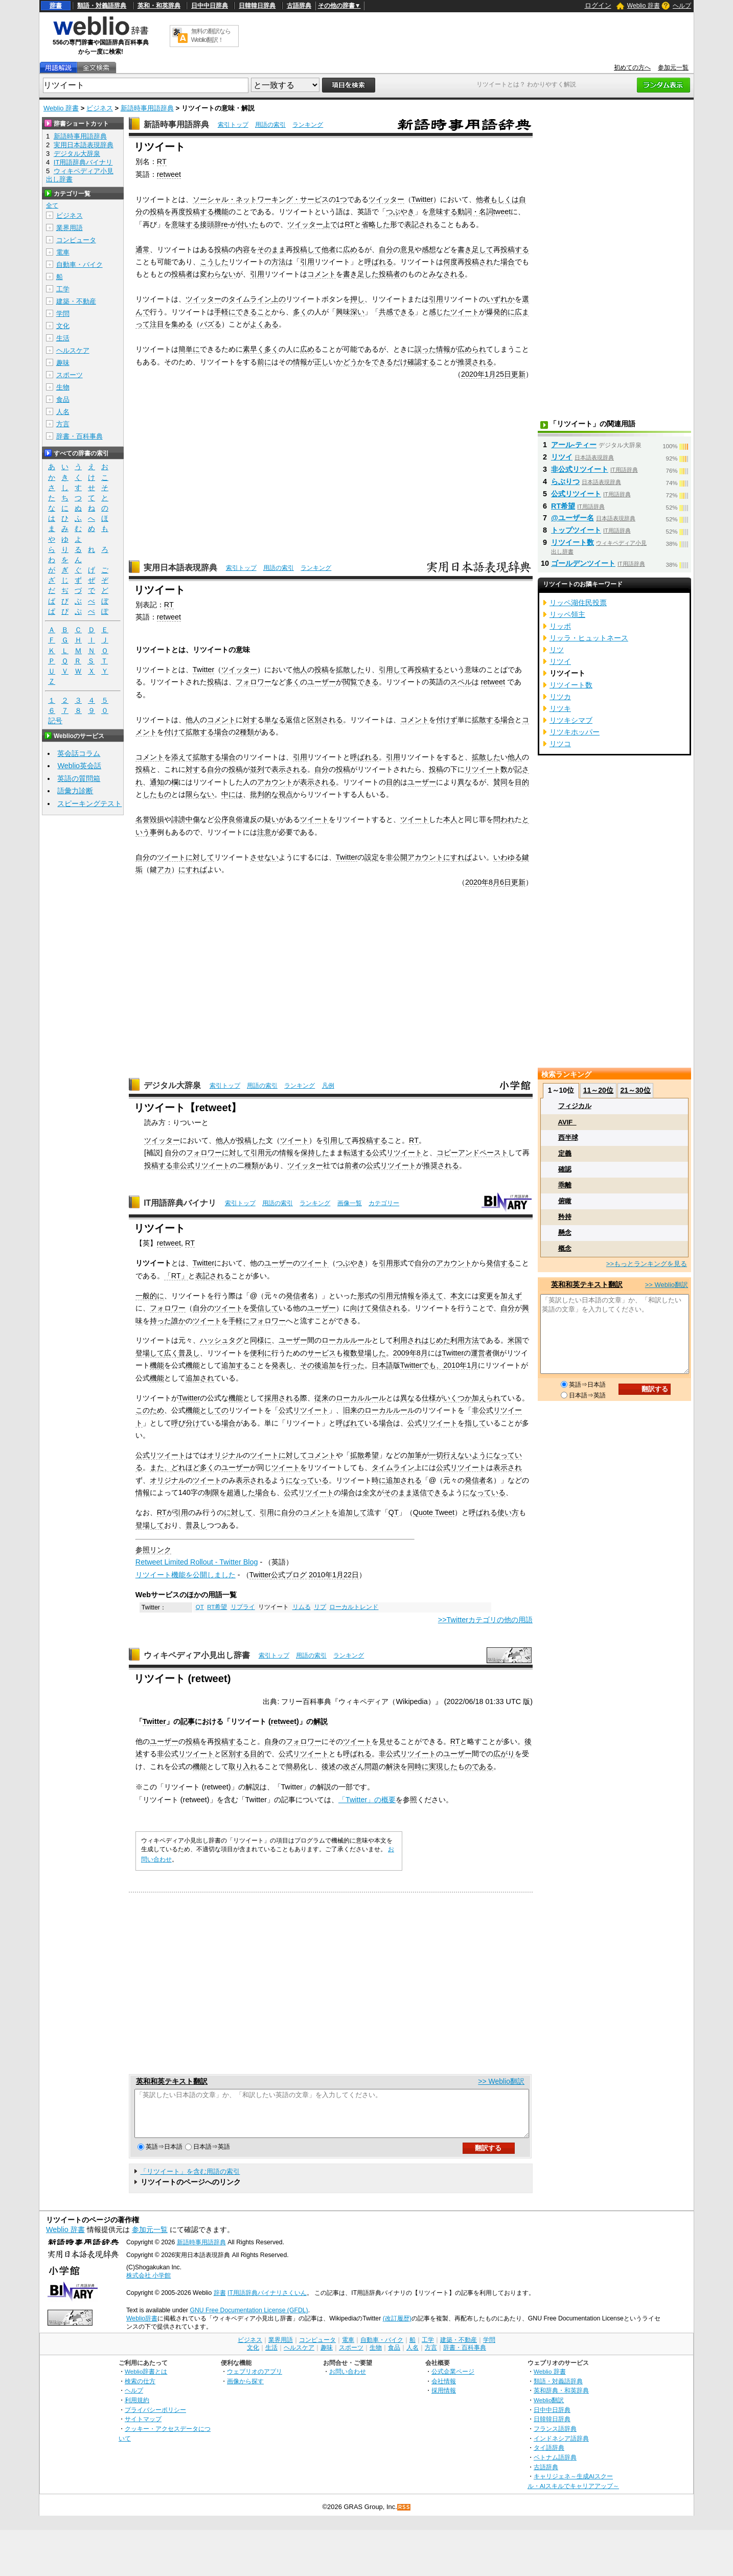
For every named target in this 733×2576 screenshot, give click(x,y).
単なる (275, 720)
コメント (321, 274)
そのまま (271, 249)
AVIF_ (567, 1122)
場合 (507, 262)
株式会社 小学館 (148, 2284)
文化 (63, 326)
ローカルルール (347, 1340)
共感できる (397, 312)
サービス (321, 1353)
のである (479, 1766)
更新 (518, 374)
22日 (351, 1575)
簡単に (189, 349)
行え (450, 1455)
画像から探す (245, 2390)
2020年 (473, 374)
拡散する (486, 720)
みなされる (447, 274)
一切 (436, 1455)
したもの (157, 794)
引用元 (261, 1152)
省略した (375, 224)
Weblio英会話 (79, 766)
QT (393, 1512)
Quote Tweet (433, 1512)
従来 (321, 1398)
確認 (564, 1169)
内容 (243, 249)
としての (214, 1410)
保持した (315, 1152)
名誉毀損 (149, 819)
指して (475, 1423)
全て (52, 205)
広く (171, 1353)
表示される (289, 769)
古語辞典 (299, 5)
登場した (371, 1353)
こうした (214, 262)
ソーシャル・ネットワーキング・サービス (261, 199)
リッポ (560, 626)
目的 (393, 782)
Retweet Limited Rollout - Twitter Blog (196, 1562)
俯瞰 (564, 1201)
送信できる (430, 1492)
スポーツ (69, 375)
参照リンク (153, 1550)
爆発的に (500, 312)
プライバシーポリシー (155, 2419)
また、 (160, 1467)
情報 (300, 362)
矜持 (564, 1217)
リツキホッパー (574, 732)
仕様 (429, 1398)
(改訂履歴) (397, 2327)
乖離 (564, 1185)
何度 (450, 262)
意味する (443, 212)
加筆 (414, 1455)
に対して (200, 857)
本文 (457, 1296)
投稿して (307, 249)
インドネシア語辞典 (561, 2447)
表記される (422, 224)
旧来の (353, 1410)
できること (253, 312)
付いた (248, 224)
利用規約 (137, 2409)
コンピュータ (76, 240)
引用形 (389, 1263)
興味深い (350, 312)
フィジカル (574, 1106)
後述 (329, 1766)
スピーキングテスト (89, 803)
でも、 (432, 1365)
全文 (369, 1492)
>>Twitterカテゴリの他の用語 (485, 1620)
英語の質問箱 (78, 778)
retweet (169, 174)
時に (379, 1480)
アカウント (275, 782)
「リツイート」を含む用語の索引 (190, 2180)
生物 (63, 387)
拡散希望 (364, 1455)
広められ (471, 349)
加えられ (486, 1398)
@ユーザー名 (572, 518)
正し (321, 362)
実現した (443, 1766)
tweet (502, 212)
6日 (505, 882)
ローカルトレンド (353, 1607)
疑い (271, 819)
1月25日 (498, 374)
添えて (182, 757)
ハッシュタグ (221, 1340)
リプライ (243, 1607)
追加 (329, 1365)
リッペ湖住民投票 (578, 603)
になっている (307, 1480)
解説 (320, 1721)
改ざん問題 (361, 1766)
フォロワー (253, 682)
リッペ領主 (567, 614)
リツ (556, 650)
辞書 (56, 5)
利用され (407, 1340)
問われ (504, 819)
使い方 (508, 1512)
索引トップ (233, 124)
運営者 (481, 1353)
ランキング (307, 124)
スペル (461, 682)
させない (264, 857)
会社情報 (443, 2390)
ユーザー (321, 682)
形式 (364, 1296)
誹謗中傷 (185, 819)
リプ (320, 1607)
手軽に (225, 312)
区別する (235, 1754)
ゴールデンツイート (583, 563)
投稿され (479, 262)
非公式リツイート (201, 1165)
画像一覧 (349, 1203)
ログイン (598, 5)
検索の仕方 (140, 2390)
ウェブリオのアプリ (254, 2380)
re (224, 224)
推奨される (475, 362)
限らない (200, 794)
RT (162, 161)
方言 (63, 424)
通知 (157, 782)
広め (350, 249)
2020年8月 (482, 882)
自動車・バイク (79, 264)
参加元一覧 (673, 67)
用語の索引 (270, 124)
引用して (393, 669)
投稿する (200, 212)
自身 (271, 1741)
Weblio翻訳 (549, 2409)
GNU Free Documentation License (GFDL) (249, 2319)
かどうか (350, 362)
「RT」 (176, 1276)
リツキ (560, 708)
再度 (178, 212)
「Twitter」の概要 (367, 1800)
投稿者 (182, 274)
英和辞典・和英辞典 (561, 2399)
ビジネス (99, 108)
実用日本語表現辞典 (180, 567)
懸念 (564, 1232)
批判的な (264, 794)
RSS (404, 2516)
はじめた (436, 1340)
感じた (439, 312)
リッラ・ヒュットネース (588, 638)
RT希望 (217, 1607)
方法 (278, 262)
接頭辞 (210, 224)
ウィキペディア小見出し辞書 (197, 1655)
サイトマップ (143, 2428)
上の (278, 299)
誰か (178, 1321)
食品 (63, 399)
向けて (361, 1308)
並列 (257, 769)
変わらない (218, 274)
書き (464, 249)
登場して (149, 1353)
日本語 (382, 1365)
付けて (175, 732)
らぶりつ (565, 481)
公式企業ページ (452, 2380)
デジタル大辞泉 (172, 1085)
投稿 (157, 212)
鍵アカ (160, 869)
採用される (282, 1398)
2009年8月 (410, 1353)
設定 (371, 857)
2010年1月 (460, 1365)
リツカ (560, 697)
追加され (200, 1378)
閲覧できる (361, 682)
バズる (210, 324)
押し (357, 299)
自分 (386, 249)
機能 (221, 212)
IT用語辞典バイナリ (180, 1203)
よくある (264, 324)
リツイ (561, 457)
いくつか (457, 1398)
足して (482, 249)
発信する (500, 1263)
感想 (429, 249)
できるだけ (389, 362)
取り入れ (242, 1766)
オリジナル (225, 1455)
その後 (311, 1365)
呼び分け (185, 1423)
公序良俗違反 (235, 819)
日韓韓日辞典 (257, 5)
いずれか (500, 299)
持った (160, 1321)
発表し (282, 1365)
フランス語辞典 (555, 2437)
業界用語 (69, 228)
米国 (515, 1340)
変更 (486, 1296)
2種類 (245, 732)
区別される (325, 720)
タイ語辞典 (549, 2456)
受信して (264, 1308)
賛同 (500, 782)
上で (330, 224)
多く (300, 312)
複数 (350, 1353)
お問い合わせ (347, 2380)
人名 (63, 412)
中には (232, 794)
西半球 (568, 1137)
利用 (457, 1340)
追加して (352, 1512)
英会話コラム (78, 753)
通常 (142, 249)
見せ (386, 1741)
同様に (260, 1340)
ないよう (471, 1455)
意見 (407, 249)
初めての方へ (632, 67)
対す (250, 720)
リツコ (560, 744)
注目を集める (171, 324)
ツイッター (386, 199)
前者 (352, 1165)
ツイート (464, 312)
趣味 (63, 362)
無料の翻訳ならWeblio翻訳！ (211, 35)
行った (353, 1365)
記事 (187, 1721)
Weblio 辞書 (643, 5)
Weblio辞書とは (146, 2380)
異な (464, 782)
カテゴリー (384, 1203)
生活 (63, 338)
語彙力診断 (75, 791)
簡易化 (296, 1766)
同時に (418, 1766)
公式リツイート (397, 1152)
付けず (446, 720)
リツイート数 (486, 769)
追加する (235, 1365)
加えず (511, 1296)
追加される (404, 1480)
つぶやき (400, 212)
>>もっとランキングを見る (646, 1264)
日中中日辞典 (209, 5)
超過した (240, 1492)
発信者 (296, 1296)
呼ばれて (350, 1423)
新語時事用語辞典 (147, 108)
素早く (253, 349)
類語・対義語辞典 (101, 5)
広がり (504, 1754)
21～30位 (635, 1090)
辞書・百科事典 (79, 436)
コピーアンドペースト (472, 1152)
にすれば (457, 857)
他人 (300, 669)
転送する (357, 1152)
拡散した (350, 669)
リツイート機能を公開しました (185, 1575)
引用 (307, 262)
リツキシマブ (570, 720)
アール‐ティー (574, 445)
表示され (507, 1467)
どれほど (185, 1467)
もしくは (504, 199)
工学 (63, 289)
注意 (264, 832)
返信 (293, 720)
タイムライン (249, 299)
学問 (63, 313)
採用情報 (443, 2399)
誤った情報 (432, 349)
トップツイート (576, 530)
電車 (63, 252)
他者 (483, 199)
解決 (393, 1766)
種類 (251, 1165)
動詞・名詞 (475, 212)
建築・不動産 (76, 301)
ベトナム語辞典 (555, 2466)
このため (149, 1410)
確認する (421, 362)
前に (264, 362)
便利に (260, 1353)
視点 (286, 794)
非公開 (396, 857)
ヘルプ (682, 5)
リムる (301, 1607)
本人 (450, 819)
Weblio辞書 (141, 2327)
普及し (189, 1353)
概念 (564, 1248)
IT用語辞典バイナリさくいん (267, 2302)
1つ (341, 199)
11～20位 (598, 1090)
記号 (55, 721)
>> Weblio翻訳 (501, 2081)
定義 (564, 1153)
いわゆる (507, 857)
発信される (389, 1308)
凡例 (328, 1085)
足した (368, 274)
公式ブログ (289, 1575)
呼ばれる (378, 262)
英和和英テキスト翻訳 (172, 2081)
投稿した (251, 1140)
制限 (212, 1492)
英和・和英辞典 (159, 5)
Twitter (422, 199)
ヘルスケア (72, 350)
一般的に (149, 1296)
